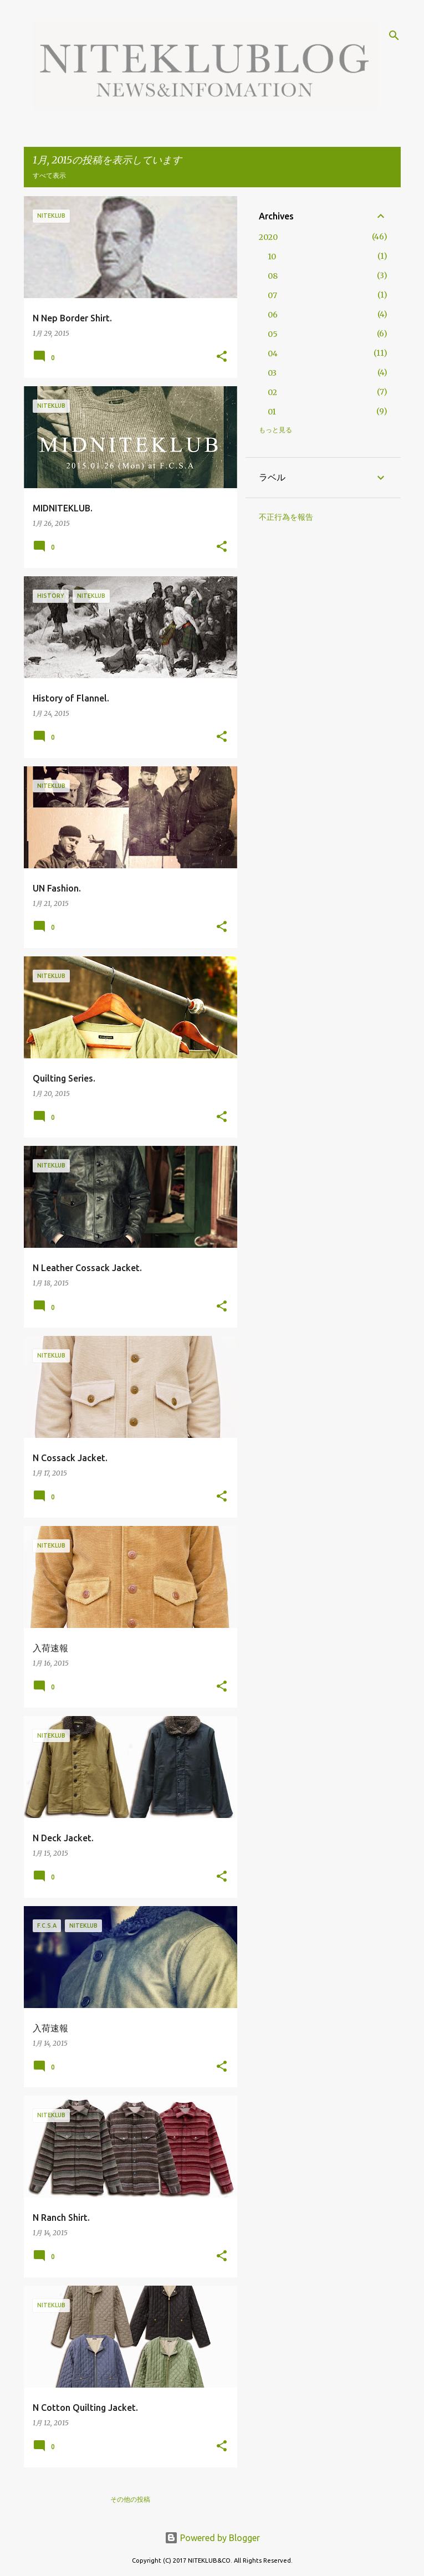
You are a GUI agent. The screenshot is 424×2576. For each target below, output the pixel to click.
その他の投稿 (130, 2499)
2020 (268, 237)
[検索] (394, 35)
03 (272, 373)
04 (273, 354)
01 (272, 412)
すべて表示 (49, 175)
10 (272, 257)
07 (272, 295)
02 (272, 392)
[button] (221, 357)
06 (273, 315)
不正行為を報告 (286, 517)
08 (273, 276)
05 (273, 334)
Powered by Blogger (212, 2538)
